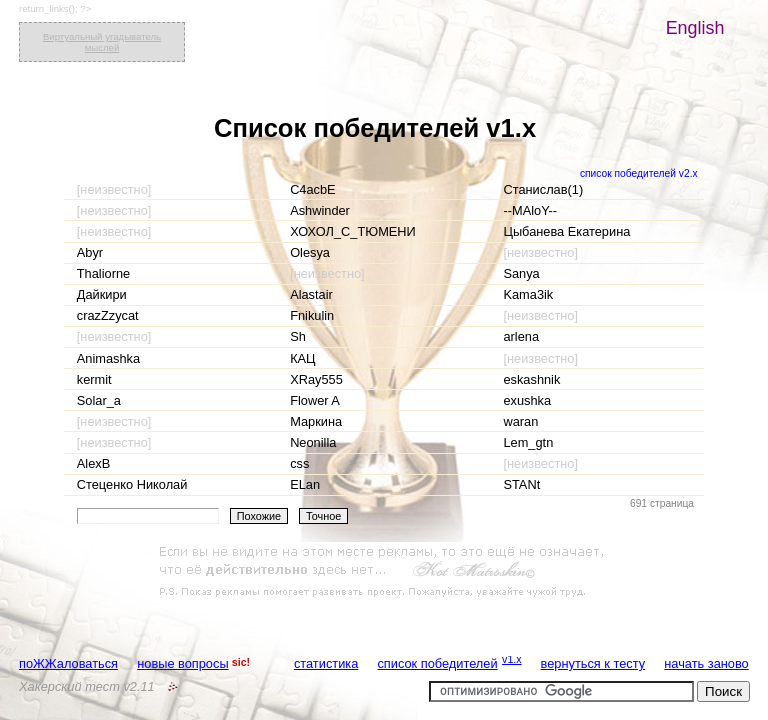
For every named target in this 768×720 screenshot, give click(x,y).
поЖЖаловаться (68, 663)
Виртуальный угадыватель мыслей (102, 42)
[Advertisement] (384, 572)
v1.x (512, 659)
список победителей (437, 663)
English (695, 28)
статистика (326, 663)
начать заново (706, 663)
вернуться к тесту (593, 663)
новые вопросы (182, 663)
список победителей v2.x (639, 173)
